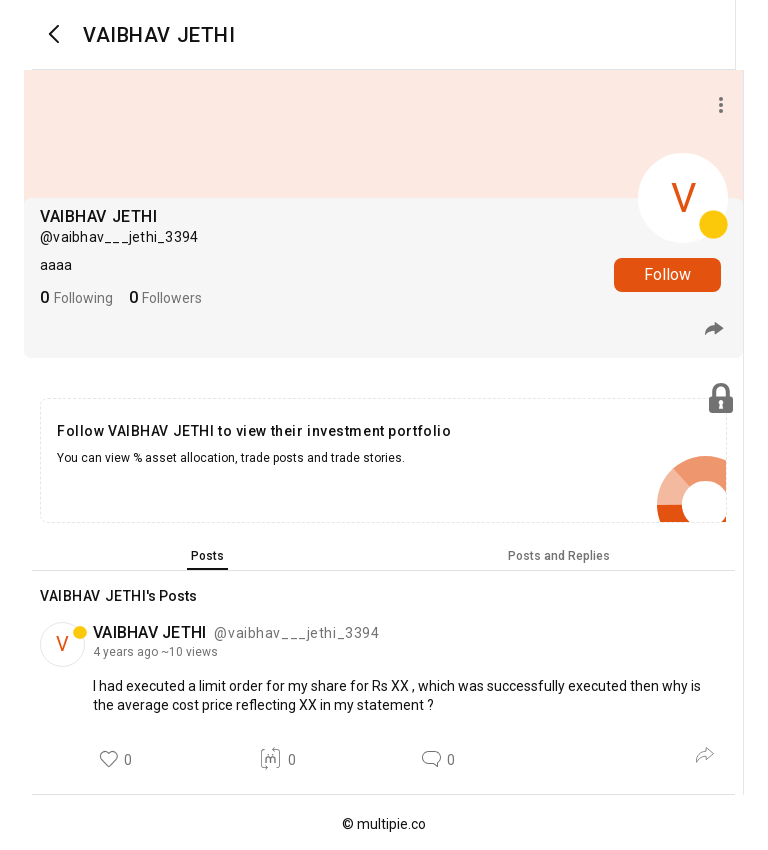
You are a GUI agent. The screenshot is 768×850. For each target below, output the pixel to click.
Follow (667, 274)
